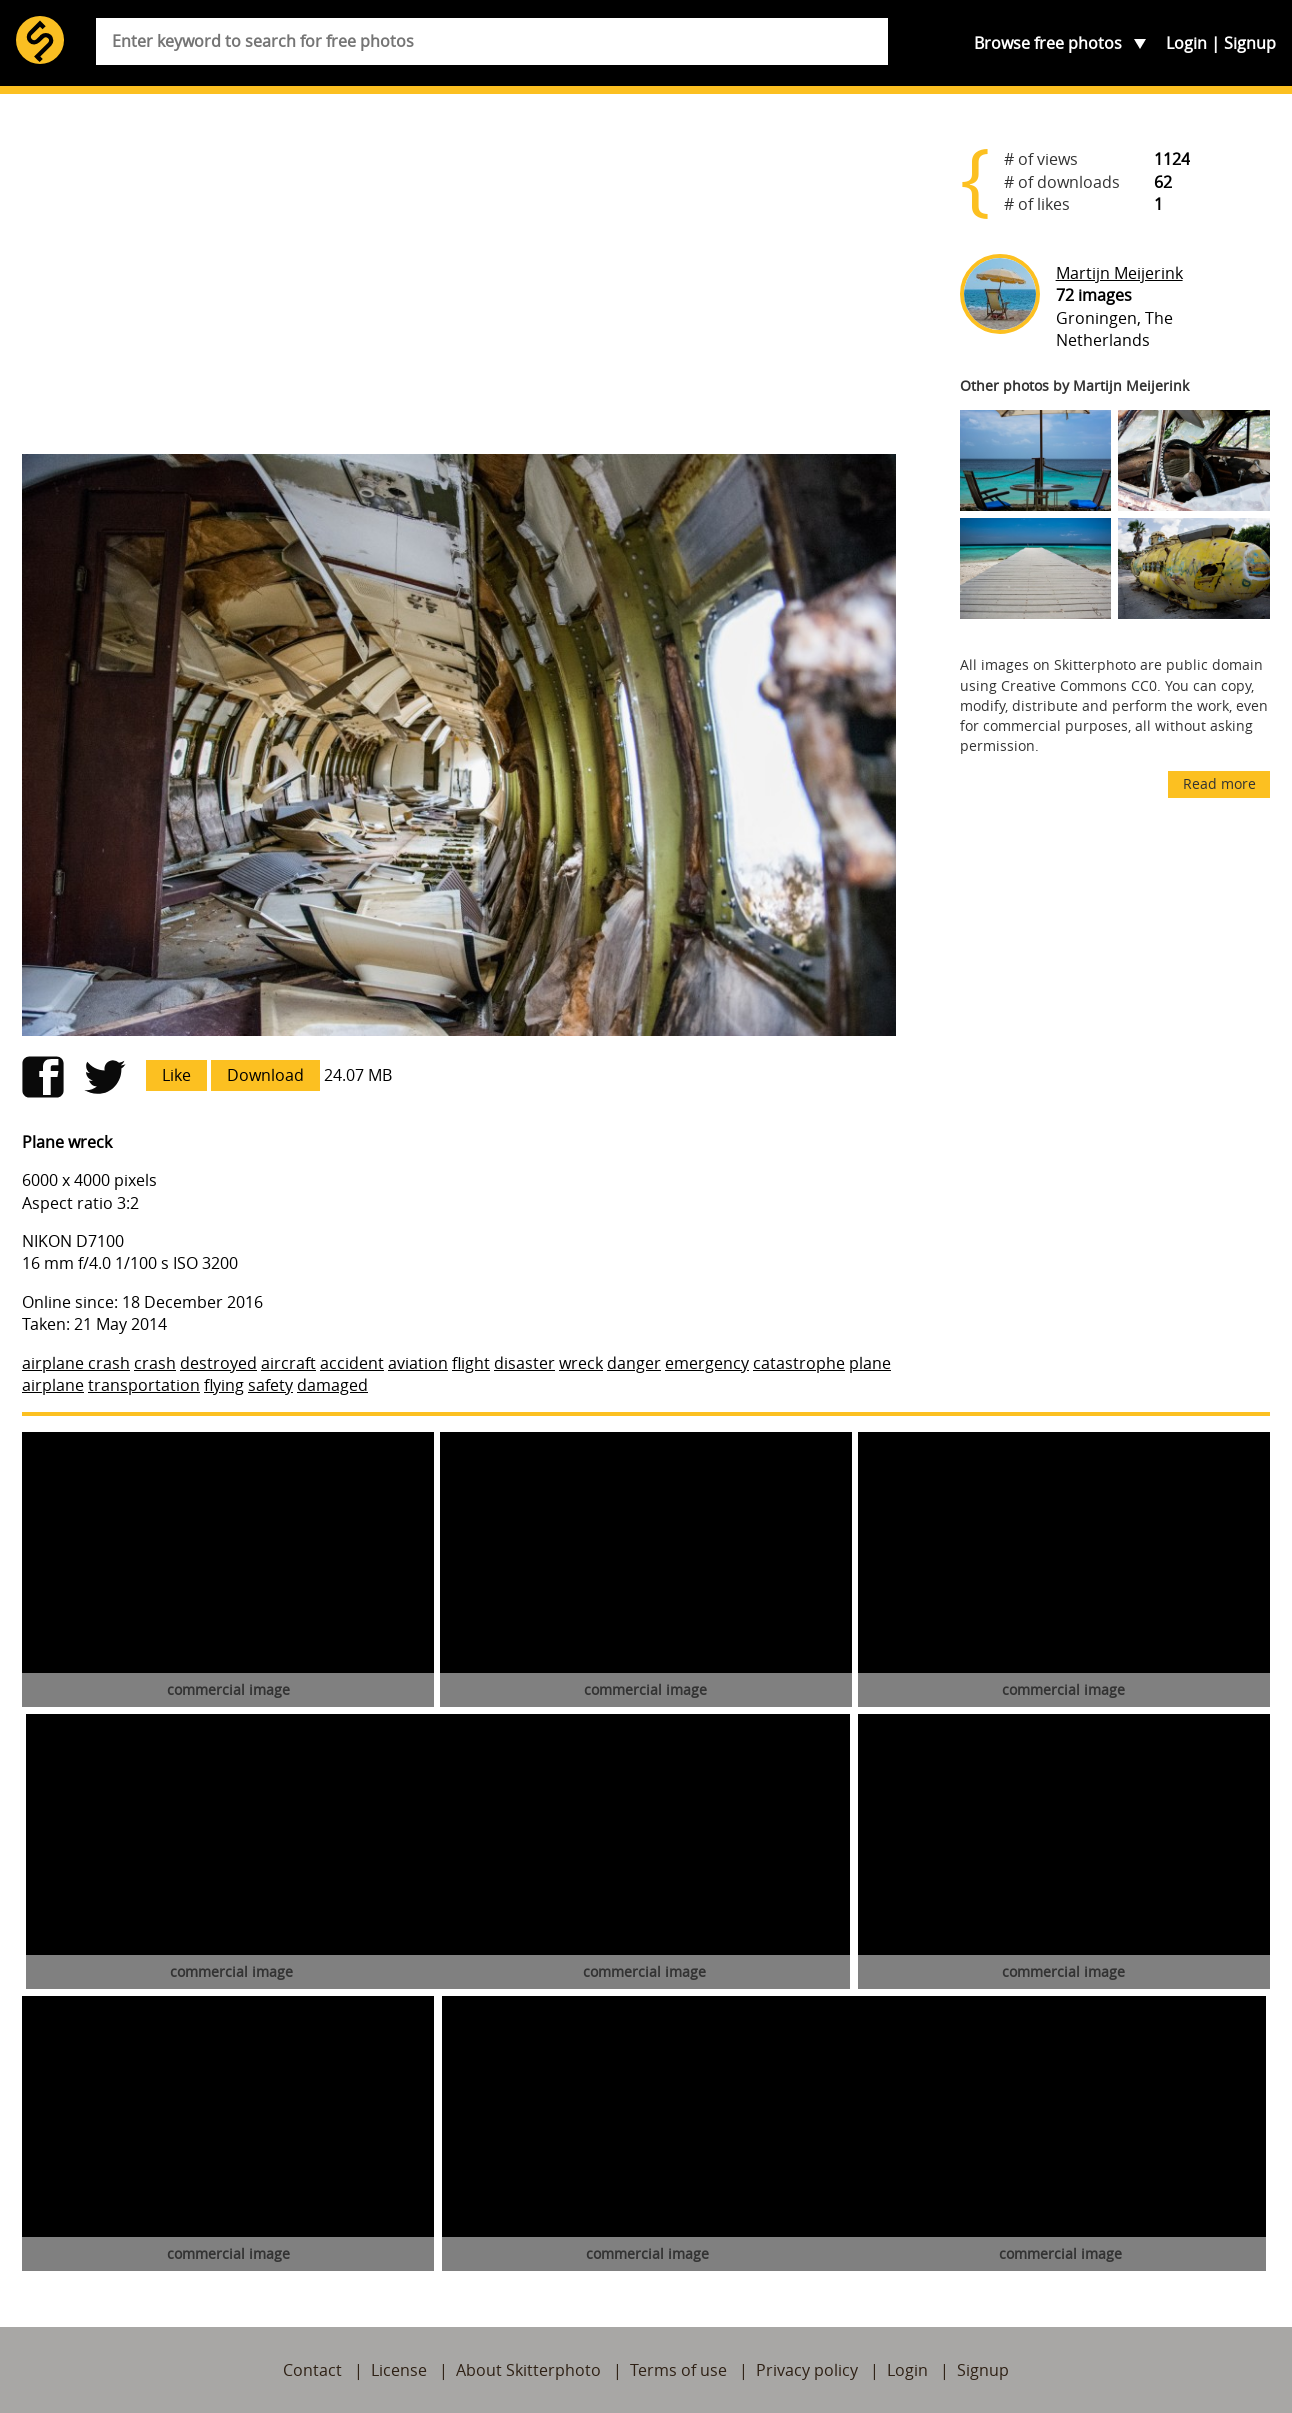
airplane (53, 1385)
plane (870, 1363)
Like (176, 1075)
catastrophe (799, 1363)
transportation (144, 1385)
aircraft (288, 1363)
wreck (581, 1363)
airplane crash (76, 1363)
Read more (1219, 783)
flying (224, 1385)
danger (634, 1363)
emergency (707, 1363)
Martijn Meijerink (1119, 273)
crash (155, 1363)
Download (265, 1075)
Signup (1250, 43)
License (399, 2370)
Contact (312, 2370)
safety (270, 1385)
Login (1186, 43)
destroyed (218, 1363)
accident (352, 1363)
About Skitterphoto (528, 2370)
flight (471, 1363)
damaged (332, 1385)
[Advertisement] (459, 282)
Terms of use (678, 2370)
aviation (418, 1363)
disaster (524, 1363)
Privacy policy (807, 2370)
